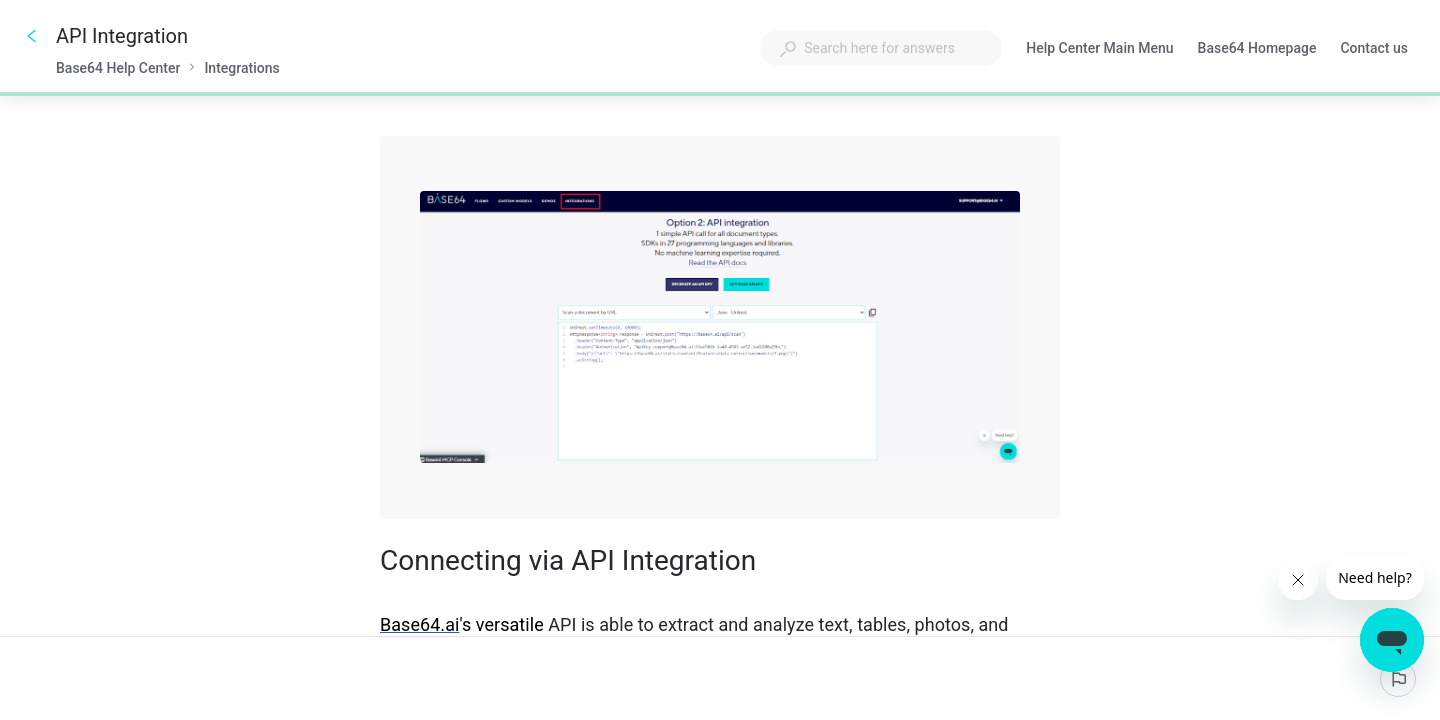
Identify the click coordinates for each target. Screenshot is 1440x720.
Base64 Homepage (1257, 50)
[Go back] (32, 36)
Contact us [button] (1374, 48)
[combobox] (881, 48)
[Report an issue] (1398, 679)
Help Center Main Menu (1099, 50)
